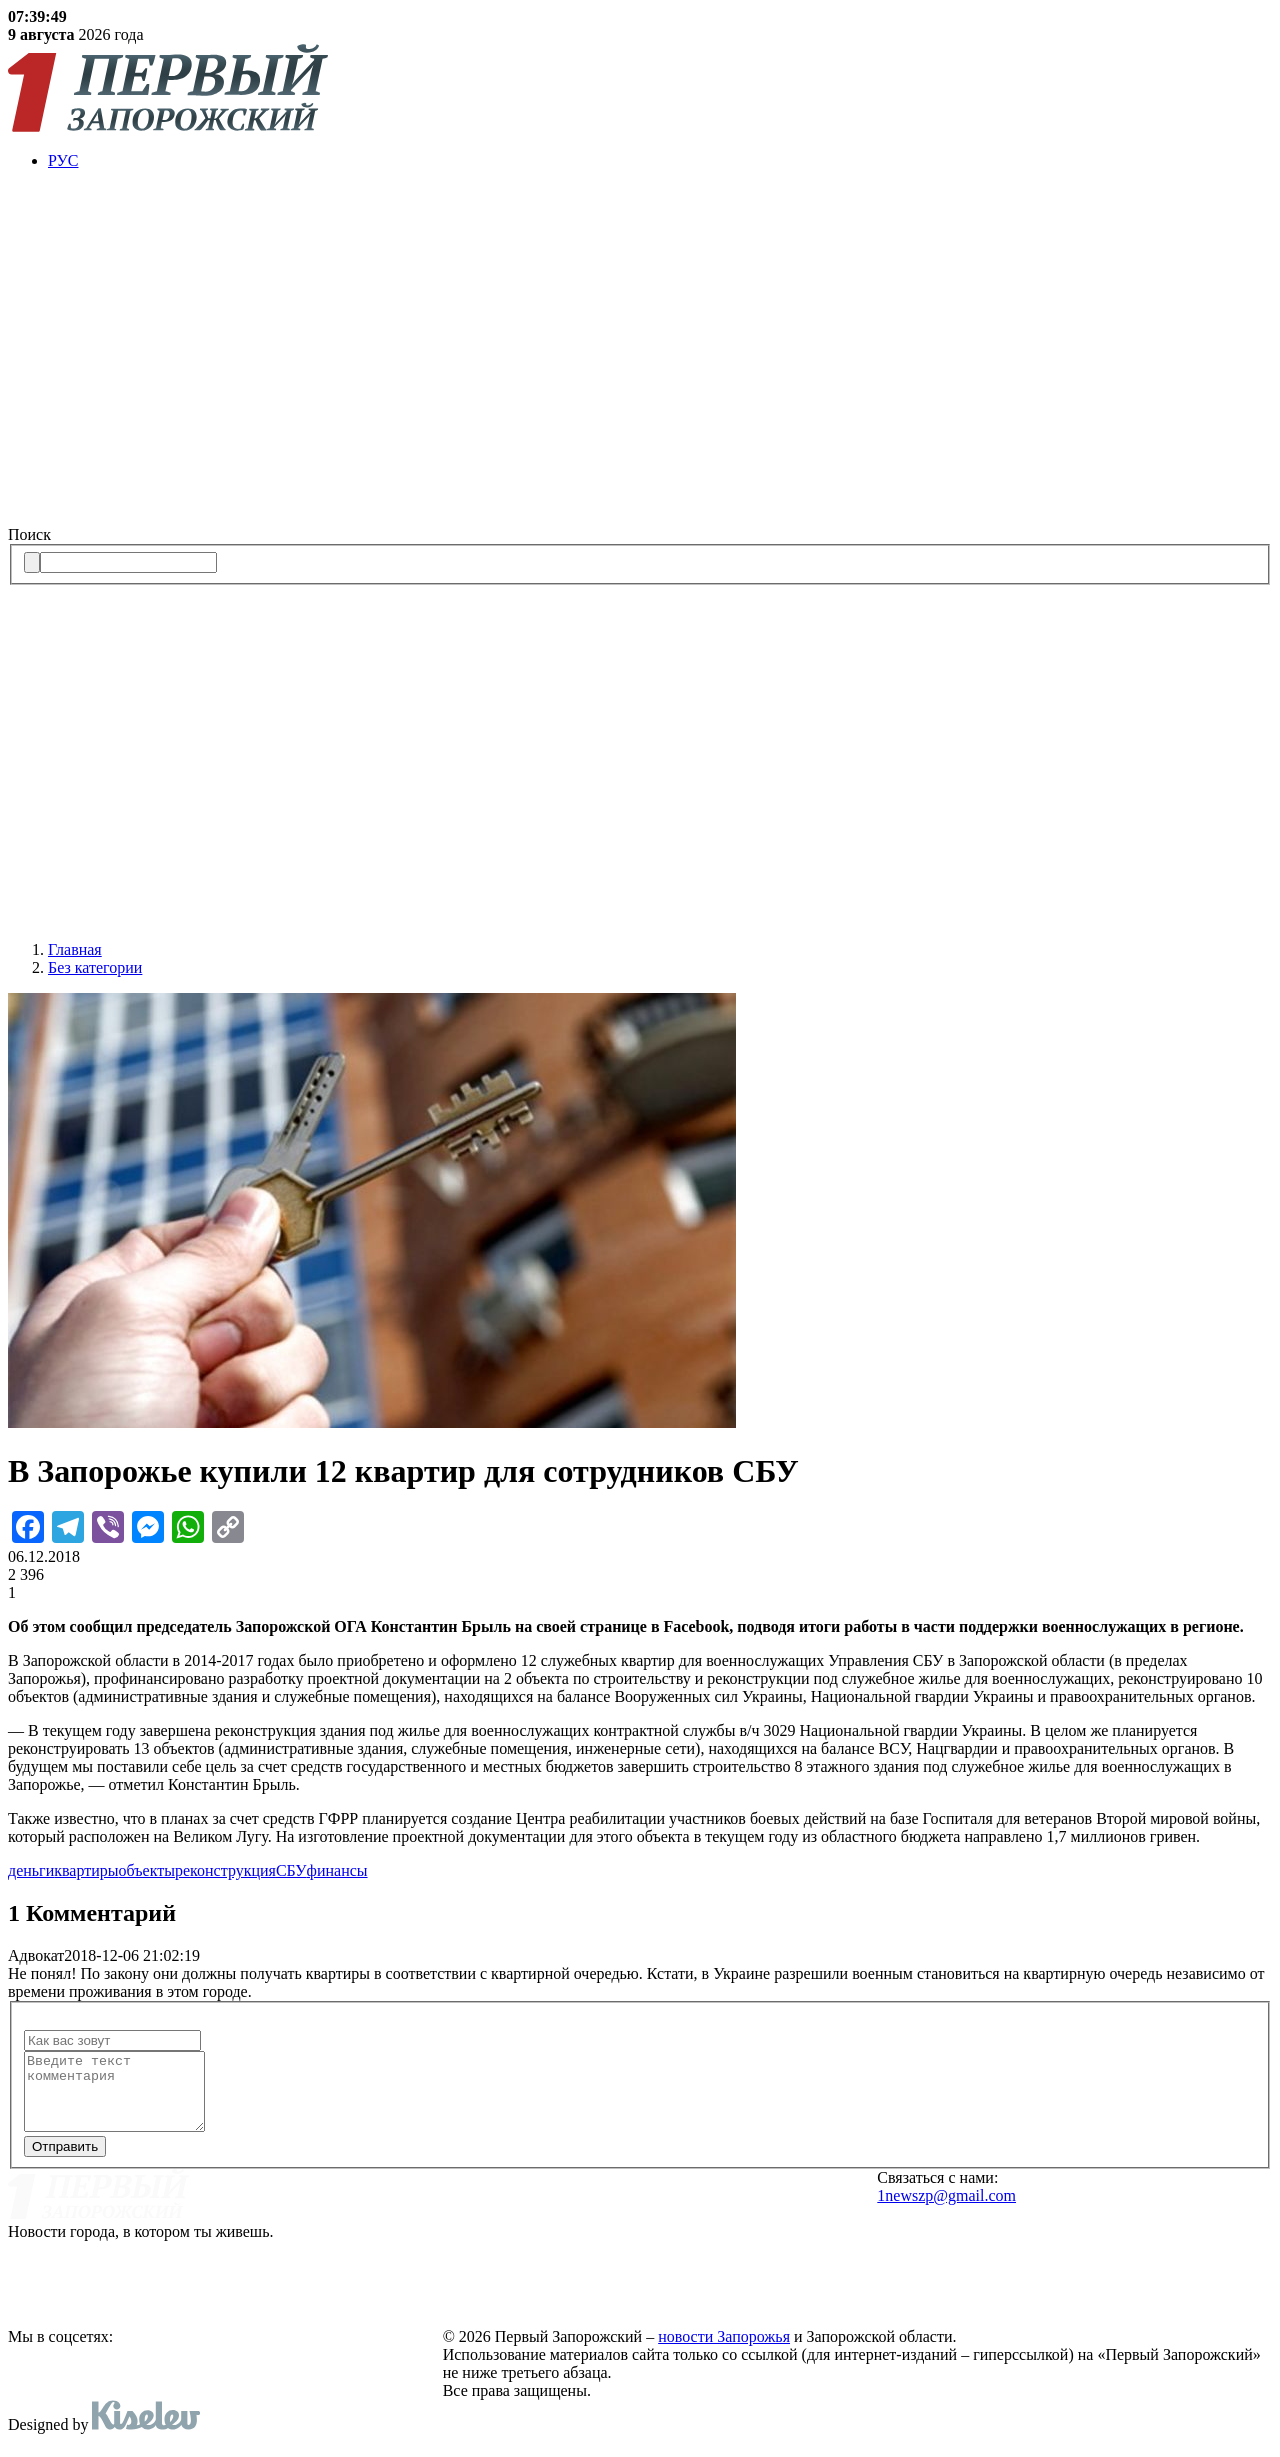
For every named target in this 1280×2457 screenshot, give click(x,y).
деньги (31, 1870)
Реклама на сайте (514, 2224)
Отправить (65, 2161)
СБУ (291, 1870)
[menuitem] (660, 161)
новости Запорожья (724, 2351)
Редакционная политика (542, 2253)
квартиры (86, 1870)
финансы (337, 1870)
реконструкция (225, 1870)
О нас (466, 2194)
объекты (147, 1870)
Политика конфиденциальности (574, 2283)
